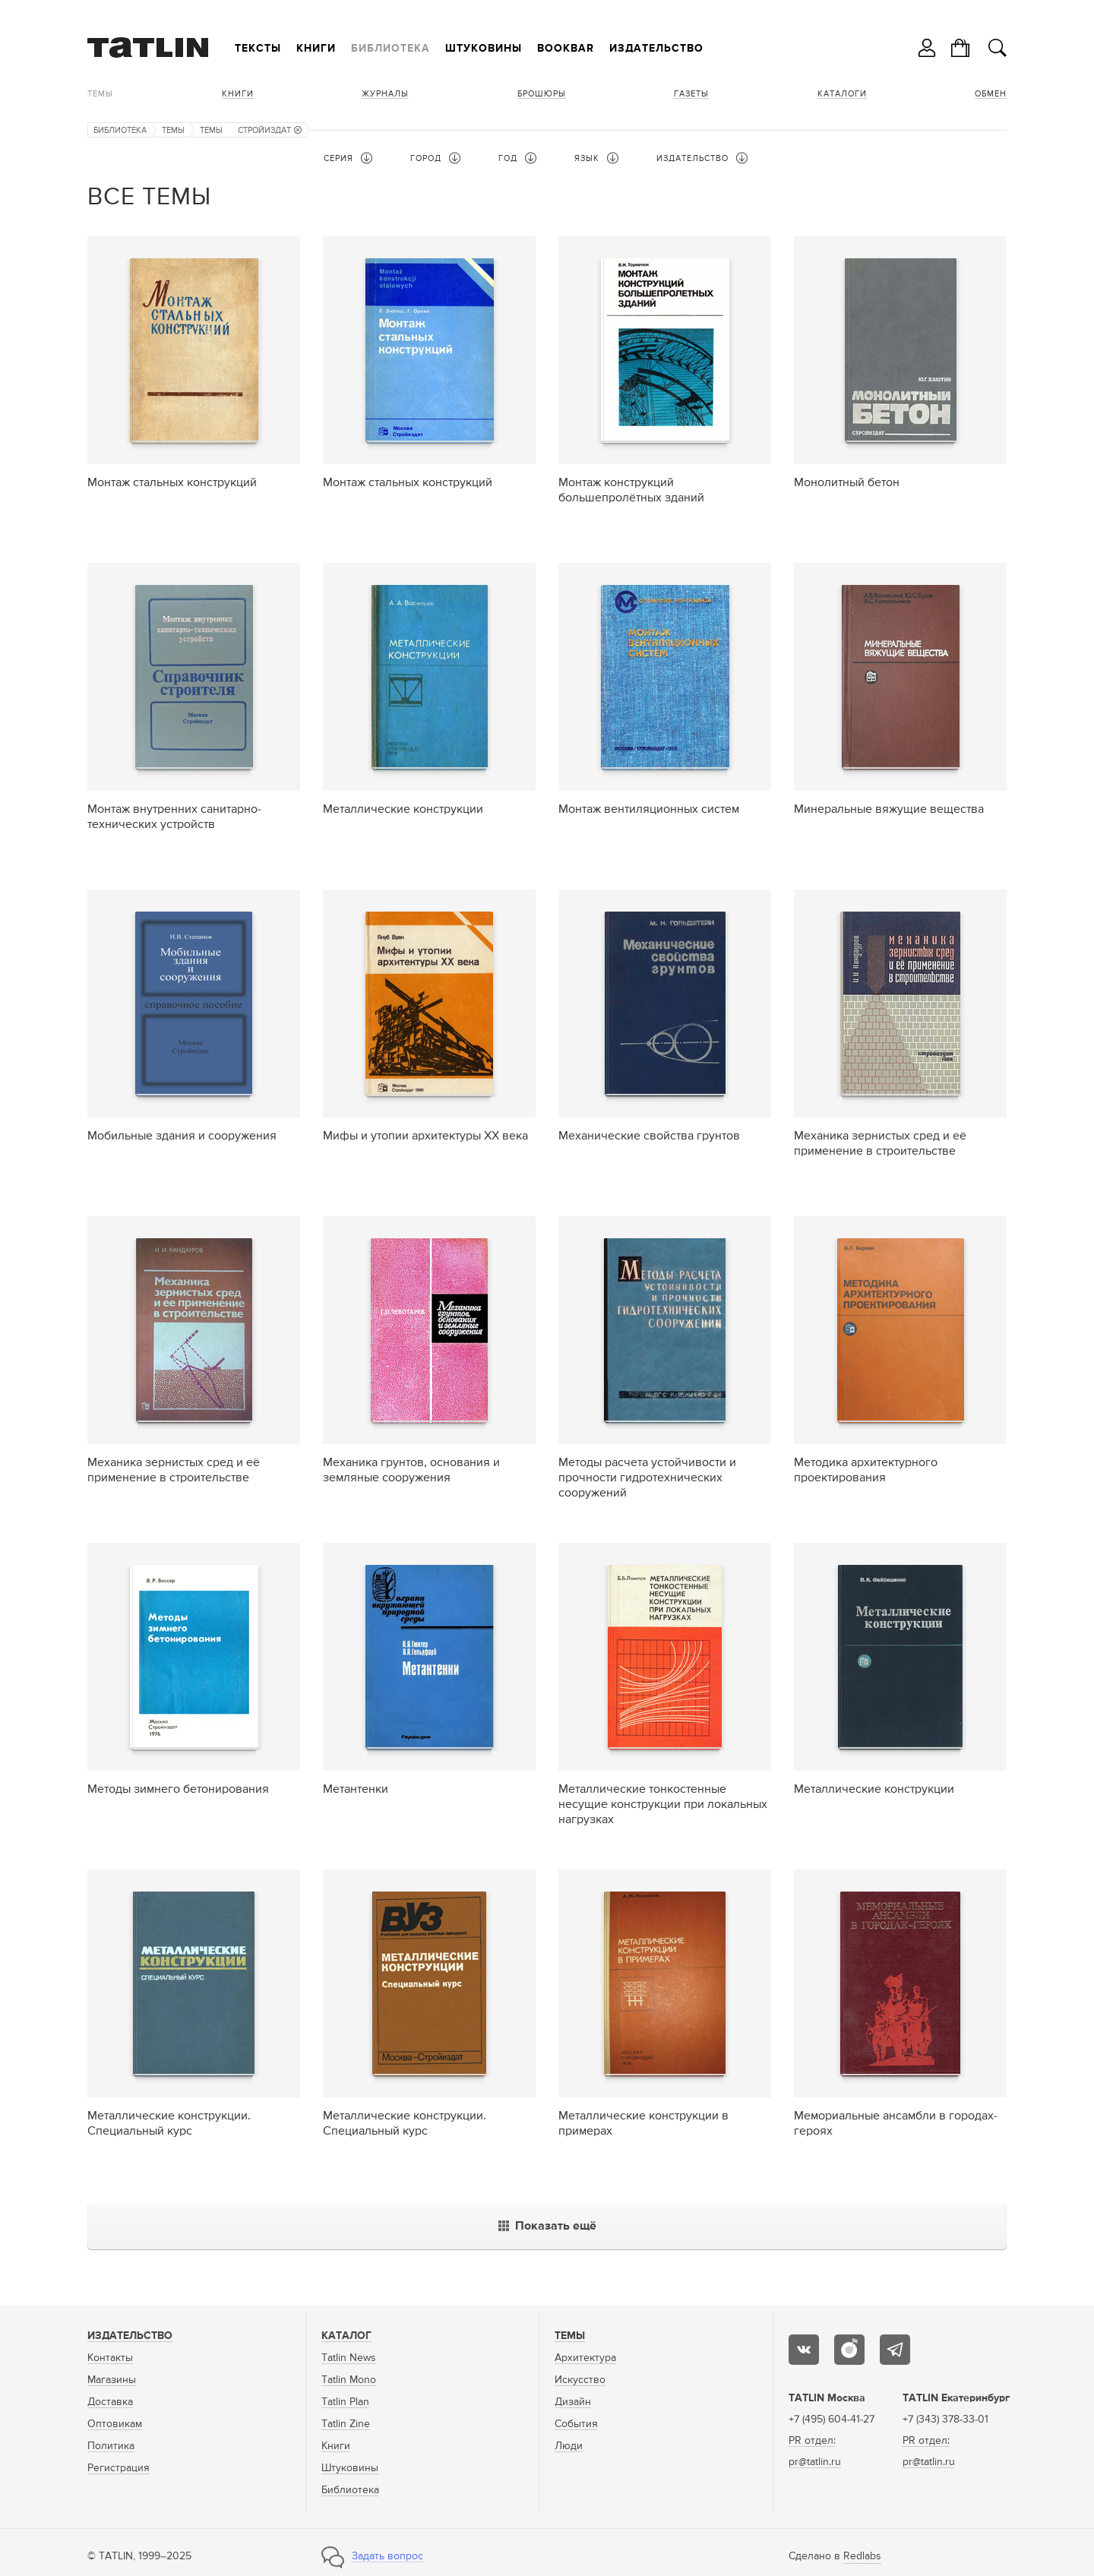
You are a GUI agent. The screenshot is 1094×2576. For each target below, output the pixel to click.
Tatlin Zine (345, 2424)
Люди (569, 2446)
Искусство (580, 2380)
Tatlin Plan (345, 2402)
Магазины (111, 2380)
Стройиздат (270, 130)
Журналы (385, 94)
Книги (316, 48)
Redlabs (862, 2556)
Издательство (656, 48)
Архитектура (585, 2358)
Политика (110, 2446)
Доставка (110, 2402)
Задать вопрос (387, 2556)
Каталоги (842, 94)
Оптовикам (114, 2424)
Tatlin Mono (348, 2380)
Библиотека (390, 48)
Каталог (346, 2336)
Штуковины (483, 48)
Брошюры (541, 94)
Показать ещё (547, 2226)
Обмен (991, 94)
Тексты (258, 48)
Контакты (110, 2358)
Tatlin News (348, 2358)
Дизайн (573, 2402)
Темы (100, 94)
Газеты (691, 94)
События (576, 2424)
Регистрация (118, 2468)
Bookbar (565, 48)
